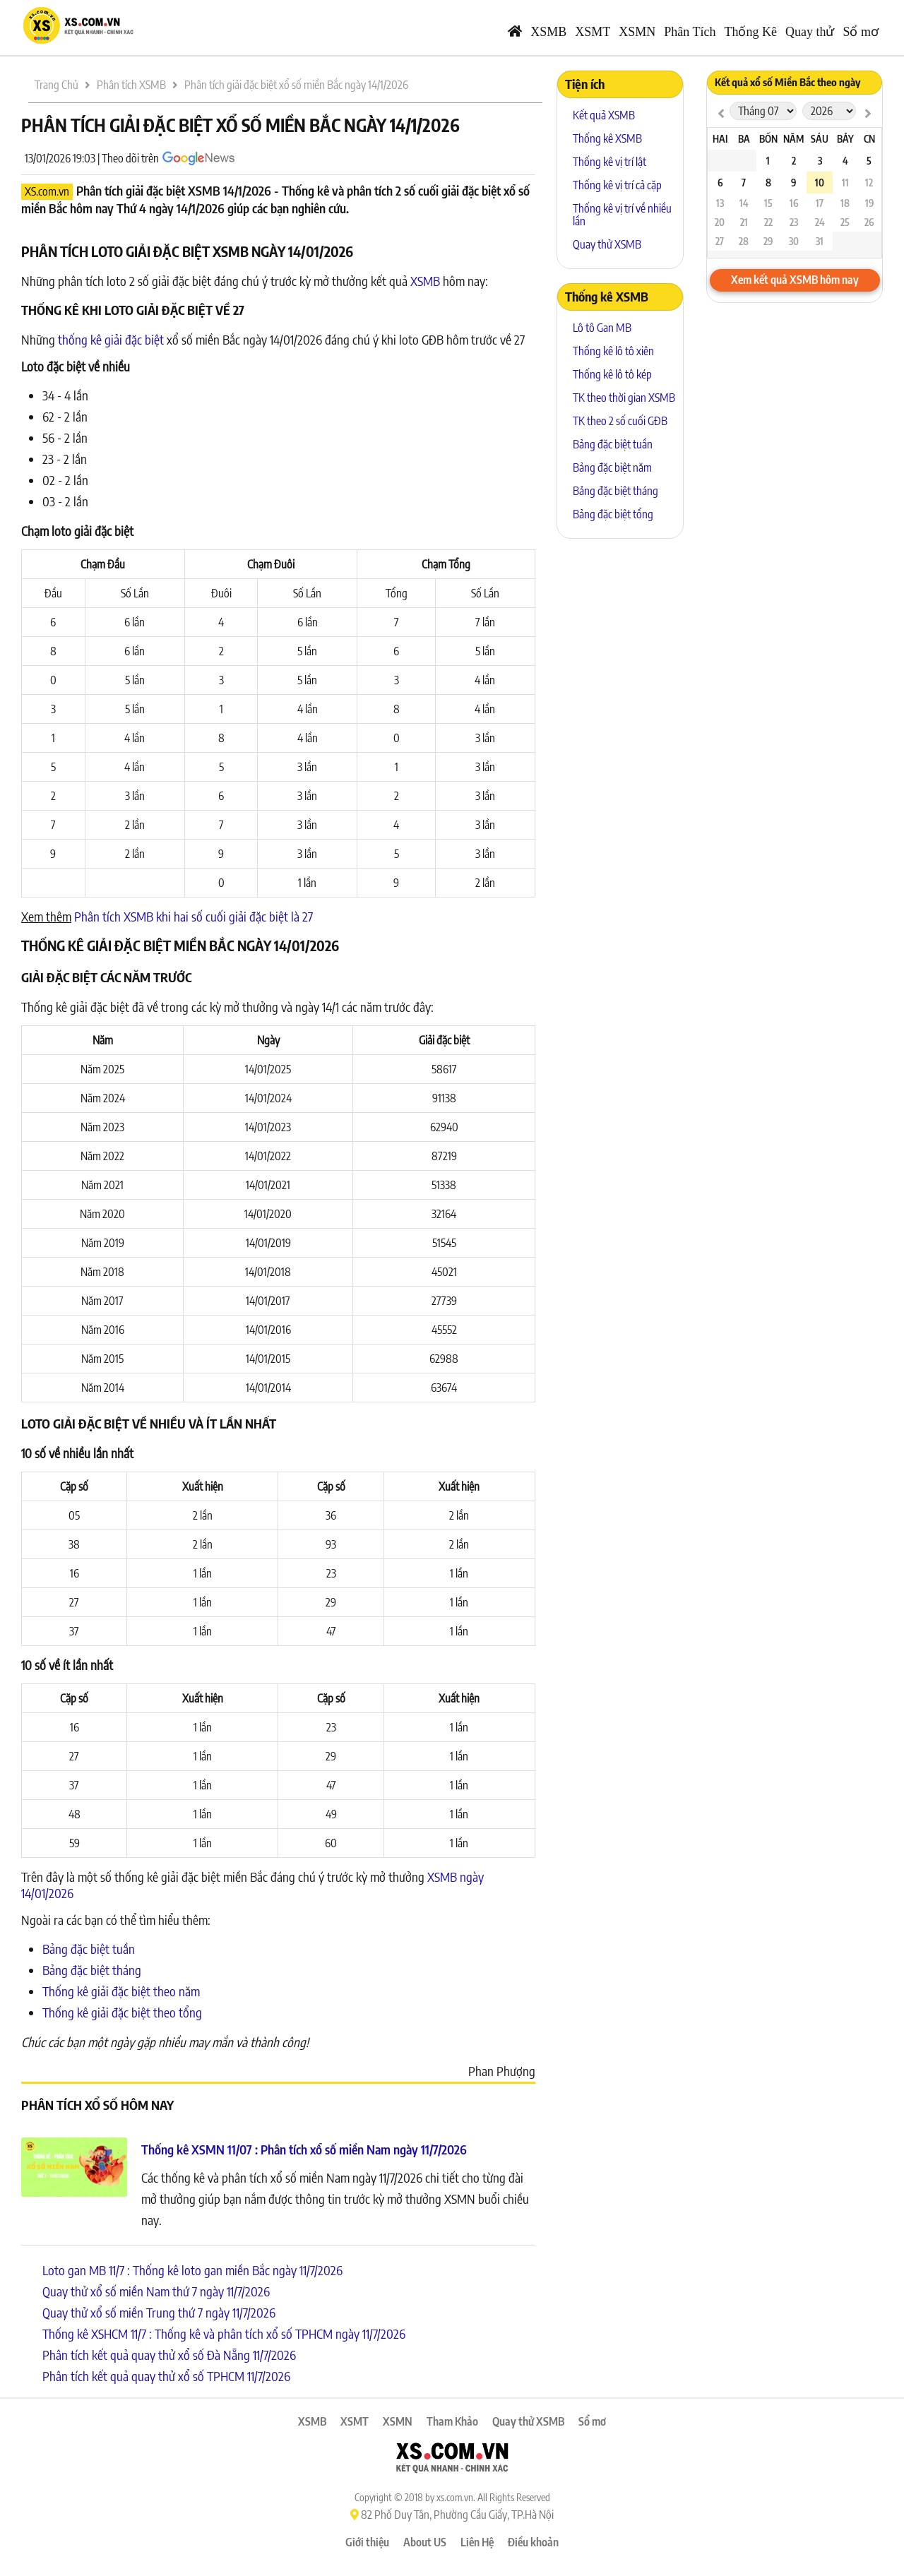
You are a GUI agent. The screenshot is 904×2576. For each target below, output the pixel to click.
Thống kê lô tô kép (612, 374)
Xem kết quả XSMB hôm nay (795, 280)
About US (424, 2542)
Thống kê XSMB (607, 138)
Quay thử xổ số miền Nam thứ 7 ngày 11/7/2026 (156, 2291)
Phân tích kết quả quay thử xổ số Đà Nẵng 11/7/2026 (169, 2355)
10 (819, 183)
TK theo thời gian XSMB (624, 397)
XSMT (592, 32)
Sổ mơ (861, 32)
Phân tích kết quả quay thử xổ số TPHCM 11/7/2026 (166, 2376)
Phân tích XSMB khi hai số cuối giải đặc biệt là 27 (193, 916)
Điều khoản (533, 2542)
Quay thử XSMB (607, 244)
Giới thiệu (367, 2542)
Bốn (768, 139)
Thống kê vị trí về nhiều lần (622, 214)
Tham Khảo (452, 2421)
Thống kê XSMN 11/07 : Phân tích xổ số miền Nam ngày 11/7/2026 (304, 2149)
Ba (744, 139)
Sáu (819, 139)
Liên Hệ (477, 2542)
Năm (793, 139)
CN (869, 139)
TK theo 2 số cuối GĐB (620, 421)
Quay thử (810, 32)
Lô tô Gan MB (602, 328)
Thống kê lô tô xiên (613, 351)
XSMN (637, 32)
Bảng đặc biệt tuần (88, 1948)
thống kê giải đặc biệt (111, 339)
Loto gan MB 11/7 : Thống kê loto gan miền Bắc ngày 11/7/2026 (192, 2270)
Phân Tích (689, 32)
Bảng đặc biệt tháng (91, 1970)
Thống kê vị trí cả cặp (617, 185)
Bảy (845, 139)
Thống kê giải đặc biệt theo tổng (122, 2012)
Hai (720, 139)
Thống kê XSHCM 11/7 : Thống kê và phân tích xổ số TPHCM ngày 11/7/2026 (223, 2333)
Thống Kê (751, 32)
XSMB (548, 32)
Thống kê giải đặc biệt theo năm (121, 1991)
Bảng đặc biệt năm (612, 467)
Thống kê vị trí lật (609, 162)
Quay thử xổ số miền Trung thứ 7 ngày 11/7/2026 (158, 2312)
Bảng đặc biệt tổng (613, 514)
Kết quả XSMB (604, 115)
